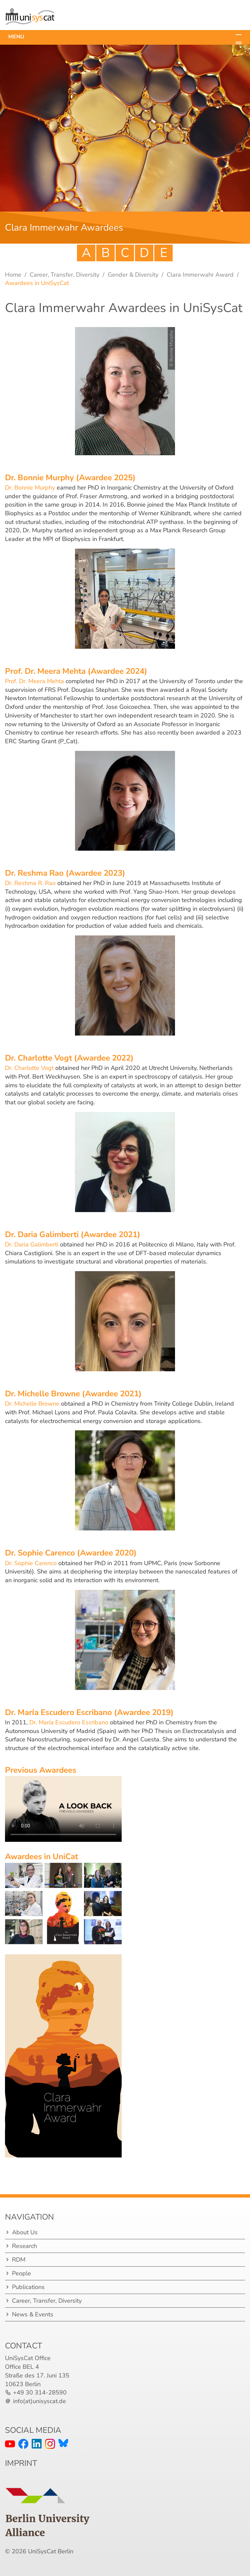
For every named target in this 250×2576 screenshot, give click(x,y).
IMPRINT (21, 2463)
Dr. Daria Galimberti (31, 1244)
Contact (23, 2345)
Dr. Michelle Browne (32, 1404)
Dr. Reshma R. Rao (30, 883)
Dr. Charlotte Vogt (30, 1068)
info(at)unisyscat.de (39, 2401)
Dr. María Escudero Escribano (68, 1722)
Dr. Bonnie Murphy (31, 488)
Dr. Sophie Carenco (31, 1563)
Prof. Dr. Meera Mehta (34, 681)
